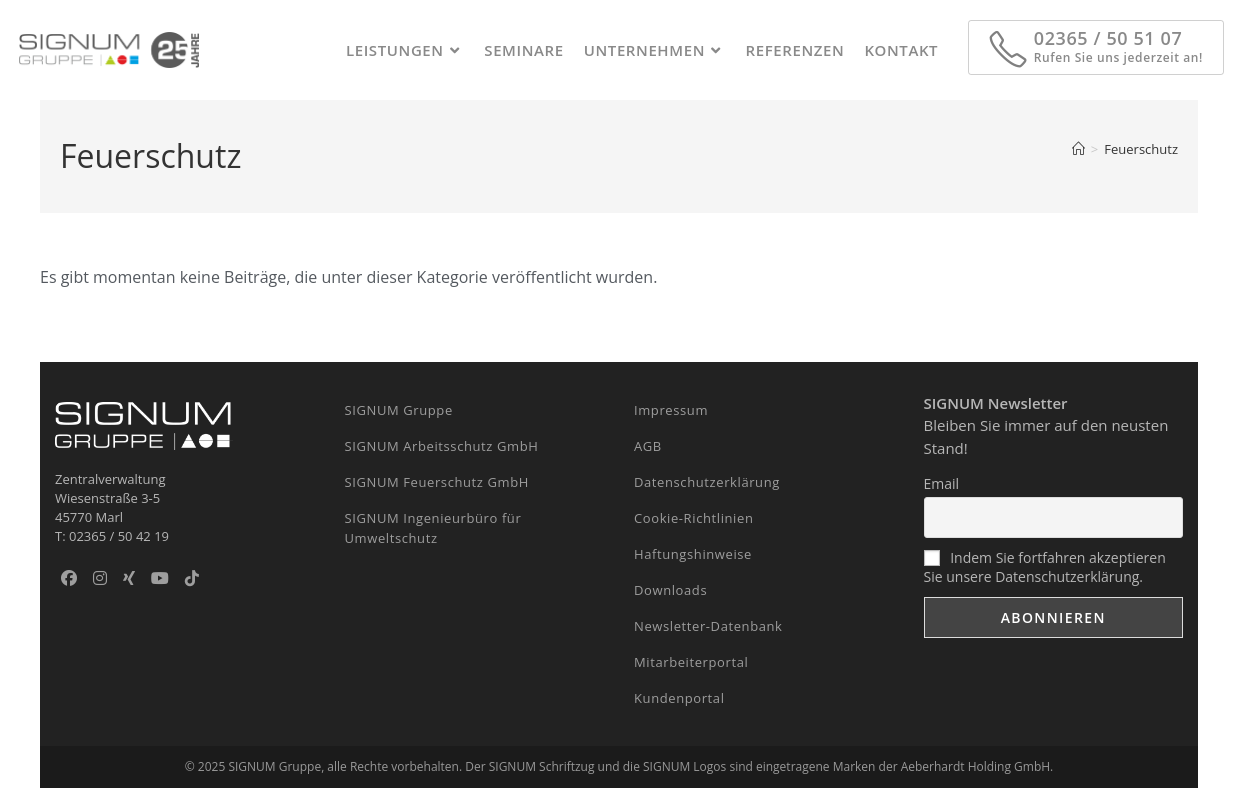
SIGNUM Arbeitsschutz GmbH (442, 446)
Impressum (671, 410)
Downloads (670, 590)
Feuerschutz (1141, 149)
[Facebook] (69, 578)
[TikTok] (192, 578)
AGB (648, 446)
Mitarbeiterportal (691, 662)
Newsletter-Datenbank (708, 626)
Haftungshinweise (693, 554)
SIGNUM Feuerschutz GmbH (437, 482)
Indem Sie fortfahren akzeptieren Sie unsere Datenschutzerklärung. (1045, 567)
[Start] (1078, 149)
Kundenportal (679, 698)
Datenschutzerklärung (707, 482)
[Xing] (129, 578)
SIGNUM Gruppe (399, 410)
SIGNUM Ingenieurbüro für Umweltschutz (433, 528)
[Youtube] (160, 578)
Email (942, 483)
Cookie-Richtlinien (693, 518)
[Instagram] (100, 578)
